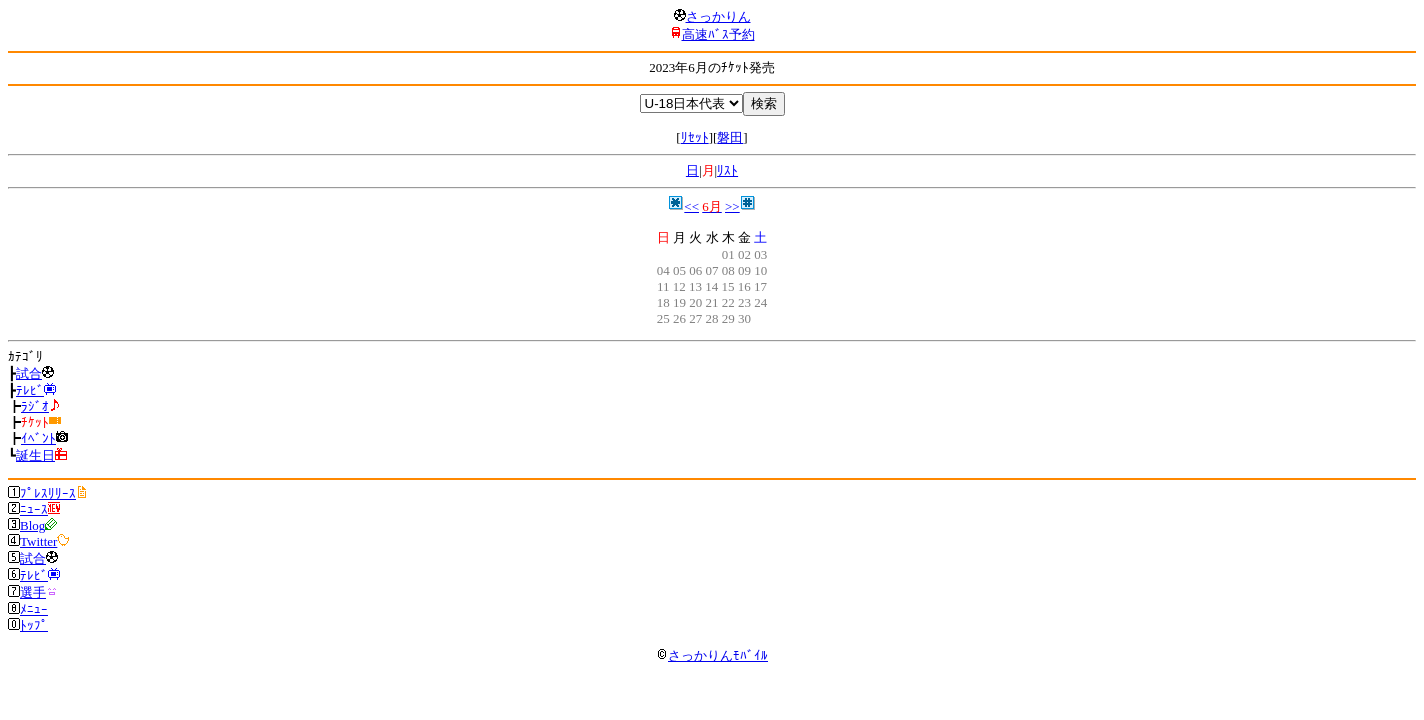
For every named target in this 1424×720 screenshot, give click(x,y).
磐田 (730, 137)
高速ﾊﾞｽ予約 (718, 34)
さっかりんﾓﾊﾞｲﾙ (712, 655)
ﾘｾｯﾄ (695, 137)
